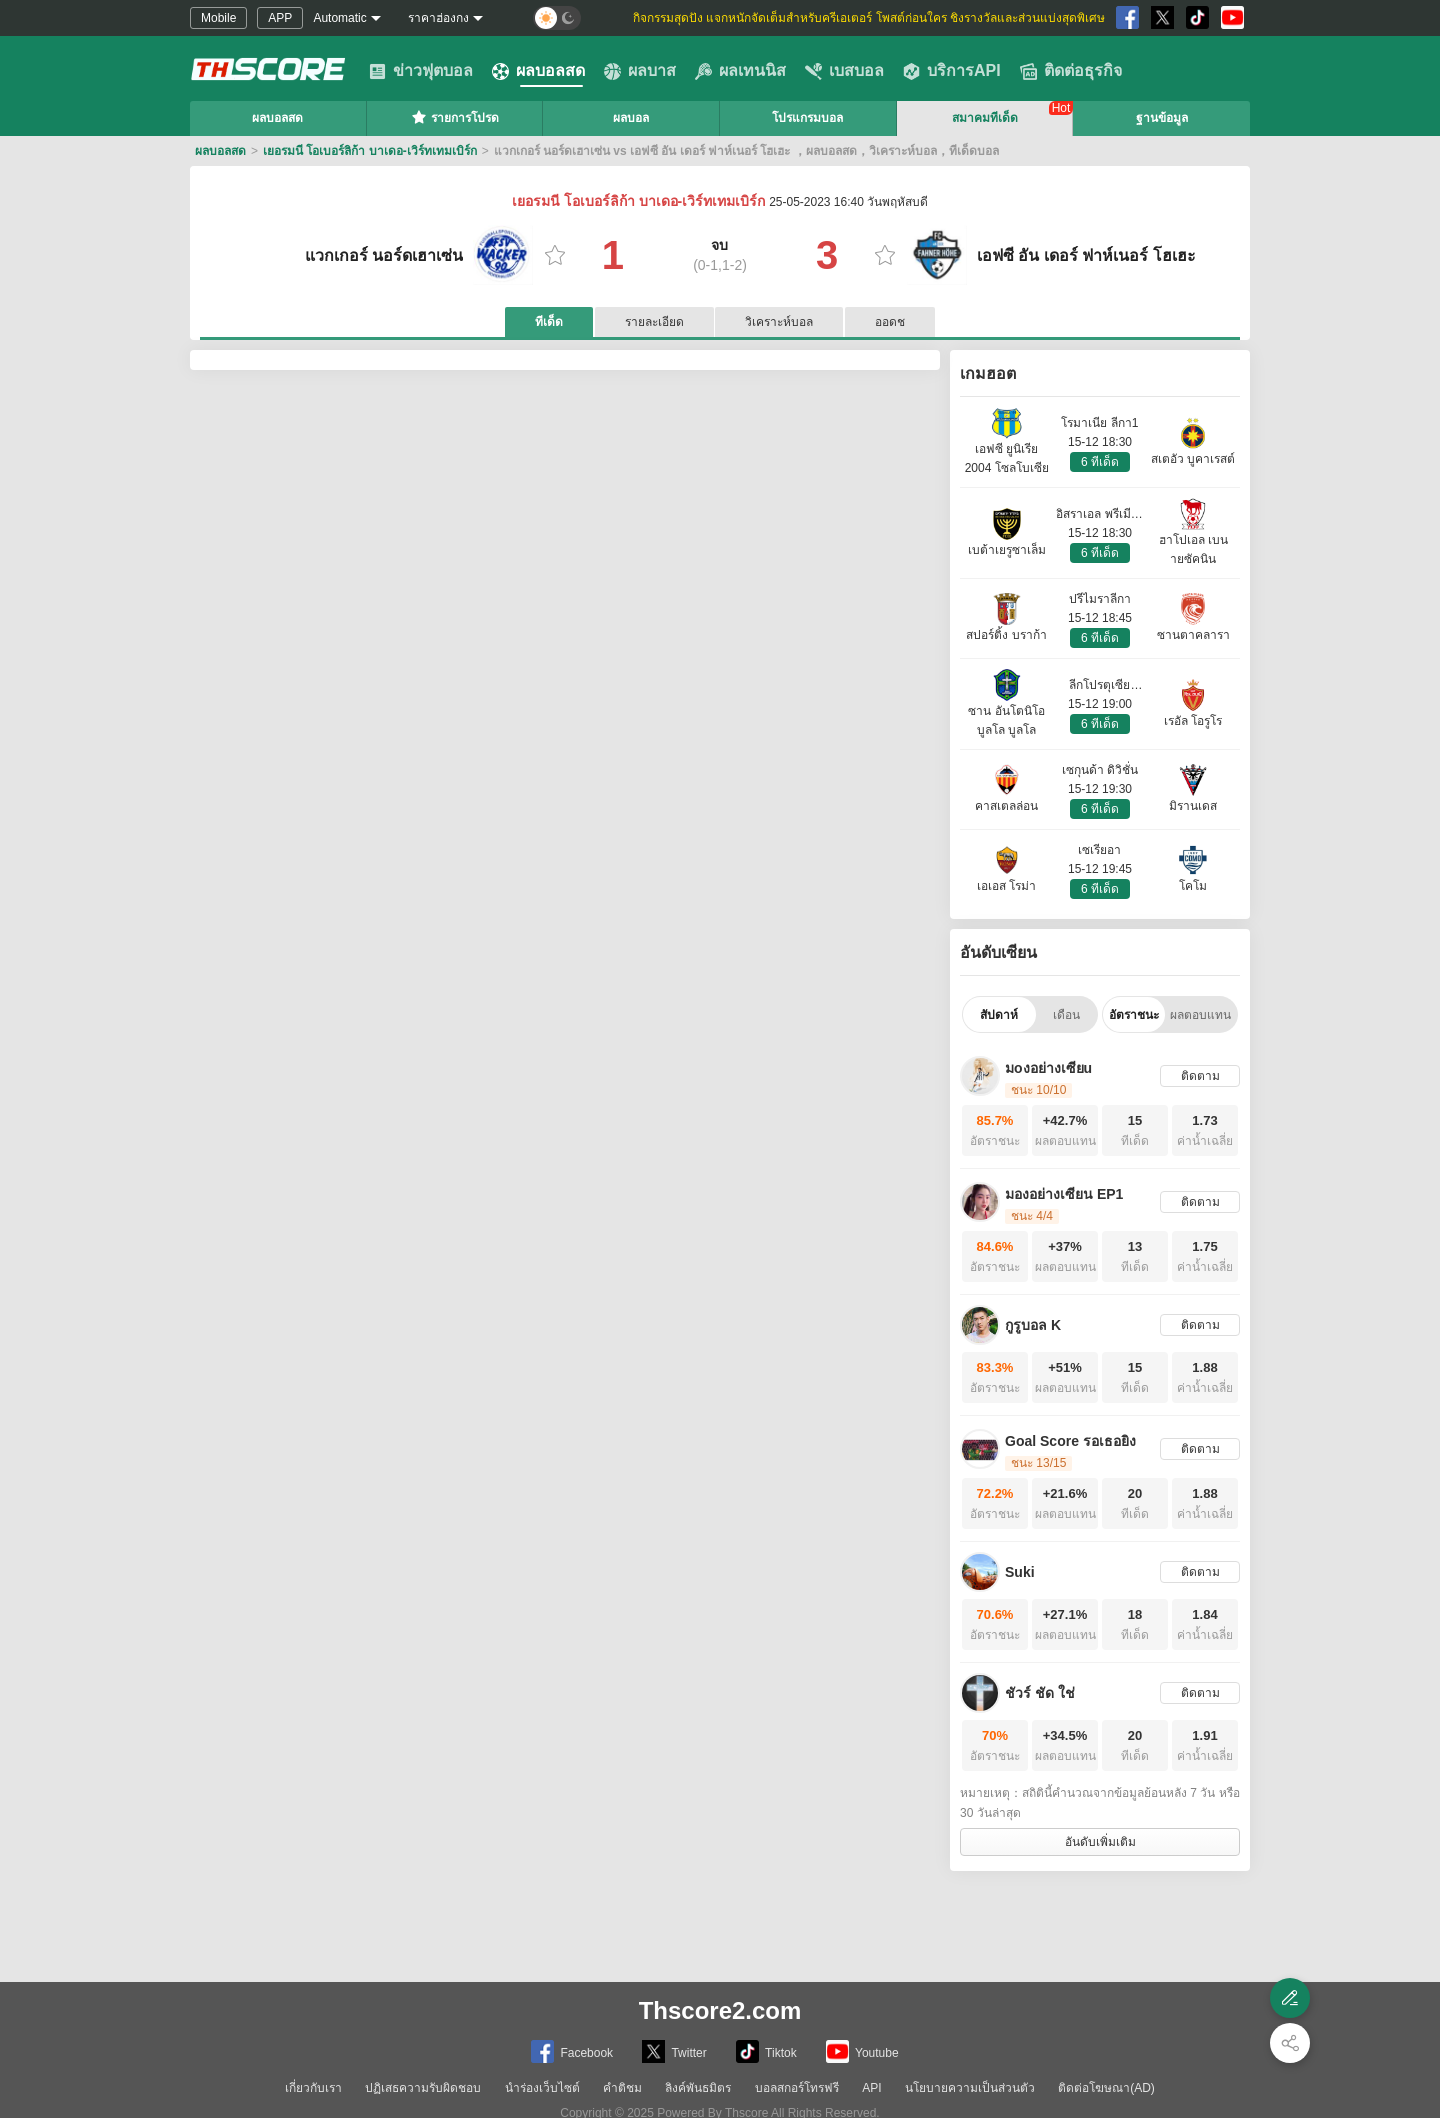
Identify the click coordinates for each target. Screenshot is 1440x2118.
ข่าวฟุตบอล (421, 71)
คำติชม (622, 2088)
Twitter (674, 2051)
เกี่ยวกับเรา (313, 2088)
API (871, 2088)
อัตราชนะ (1134, 1015)
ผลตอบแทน (1200, 1015)
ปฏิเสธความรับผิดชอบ (423, 2088)
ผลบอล (631, 118)
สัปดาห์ (999, 1015)
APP (280, 18)
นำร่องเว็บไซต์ (542, 2088)
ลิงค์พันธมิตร (698, 2088)
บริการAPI (952, 71)
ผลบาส (640, 71)
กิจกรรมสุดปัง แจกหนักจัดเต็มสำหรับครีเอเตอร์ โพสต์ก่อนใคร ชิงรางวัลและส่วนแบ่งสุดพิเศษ (869, 18)
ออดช (890, 322)
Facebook (572, 2051)
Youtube (862, 2051)
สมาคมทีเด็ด (985, 118)
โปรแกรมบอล (807, 118)
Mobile (218, 18)
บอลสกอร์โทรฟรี (797, 2088)
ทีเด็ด (549, 322)
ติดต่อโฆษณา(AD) (1106, 2088)
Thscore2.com (720, 2010)
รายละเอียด (654, 322)
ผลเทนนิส (740, 71)
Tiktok (766, 2051)
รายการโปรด (455, 117)
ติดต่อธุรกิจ (1071, 71)
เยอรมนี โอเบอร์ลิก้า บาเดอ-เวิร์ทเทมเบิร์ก (370, 151)
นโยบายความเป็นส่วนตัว (970, 2088)
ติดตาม (1200, 1076)
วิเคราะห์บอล (779, 322)
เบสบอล (844, 71)
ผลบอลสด (538, 71)
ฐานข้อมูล (1162, 118)
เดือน (1066, 1015)
